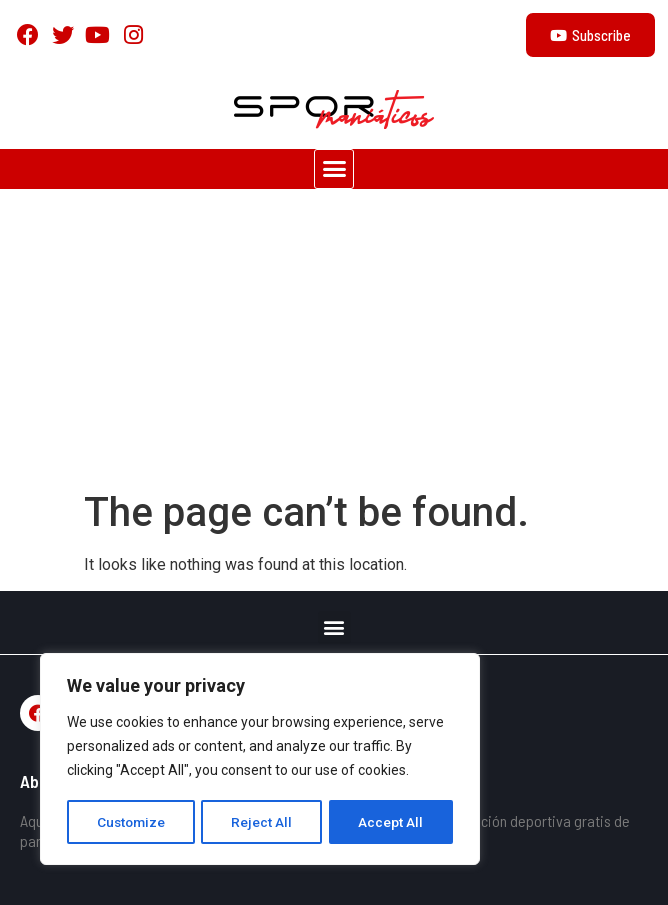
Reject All (263, 822)
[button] (334, 169)
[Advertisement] (334, 339)
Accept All (391, 822)
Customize (131, 822)
